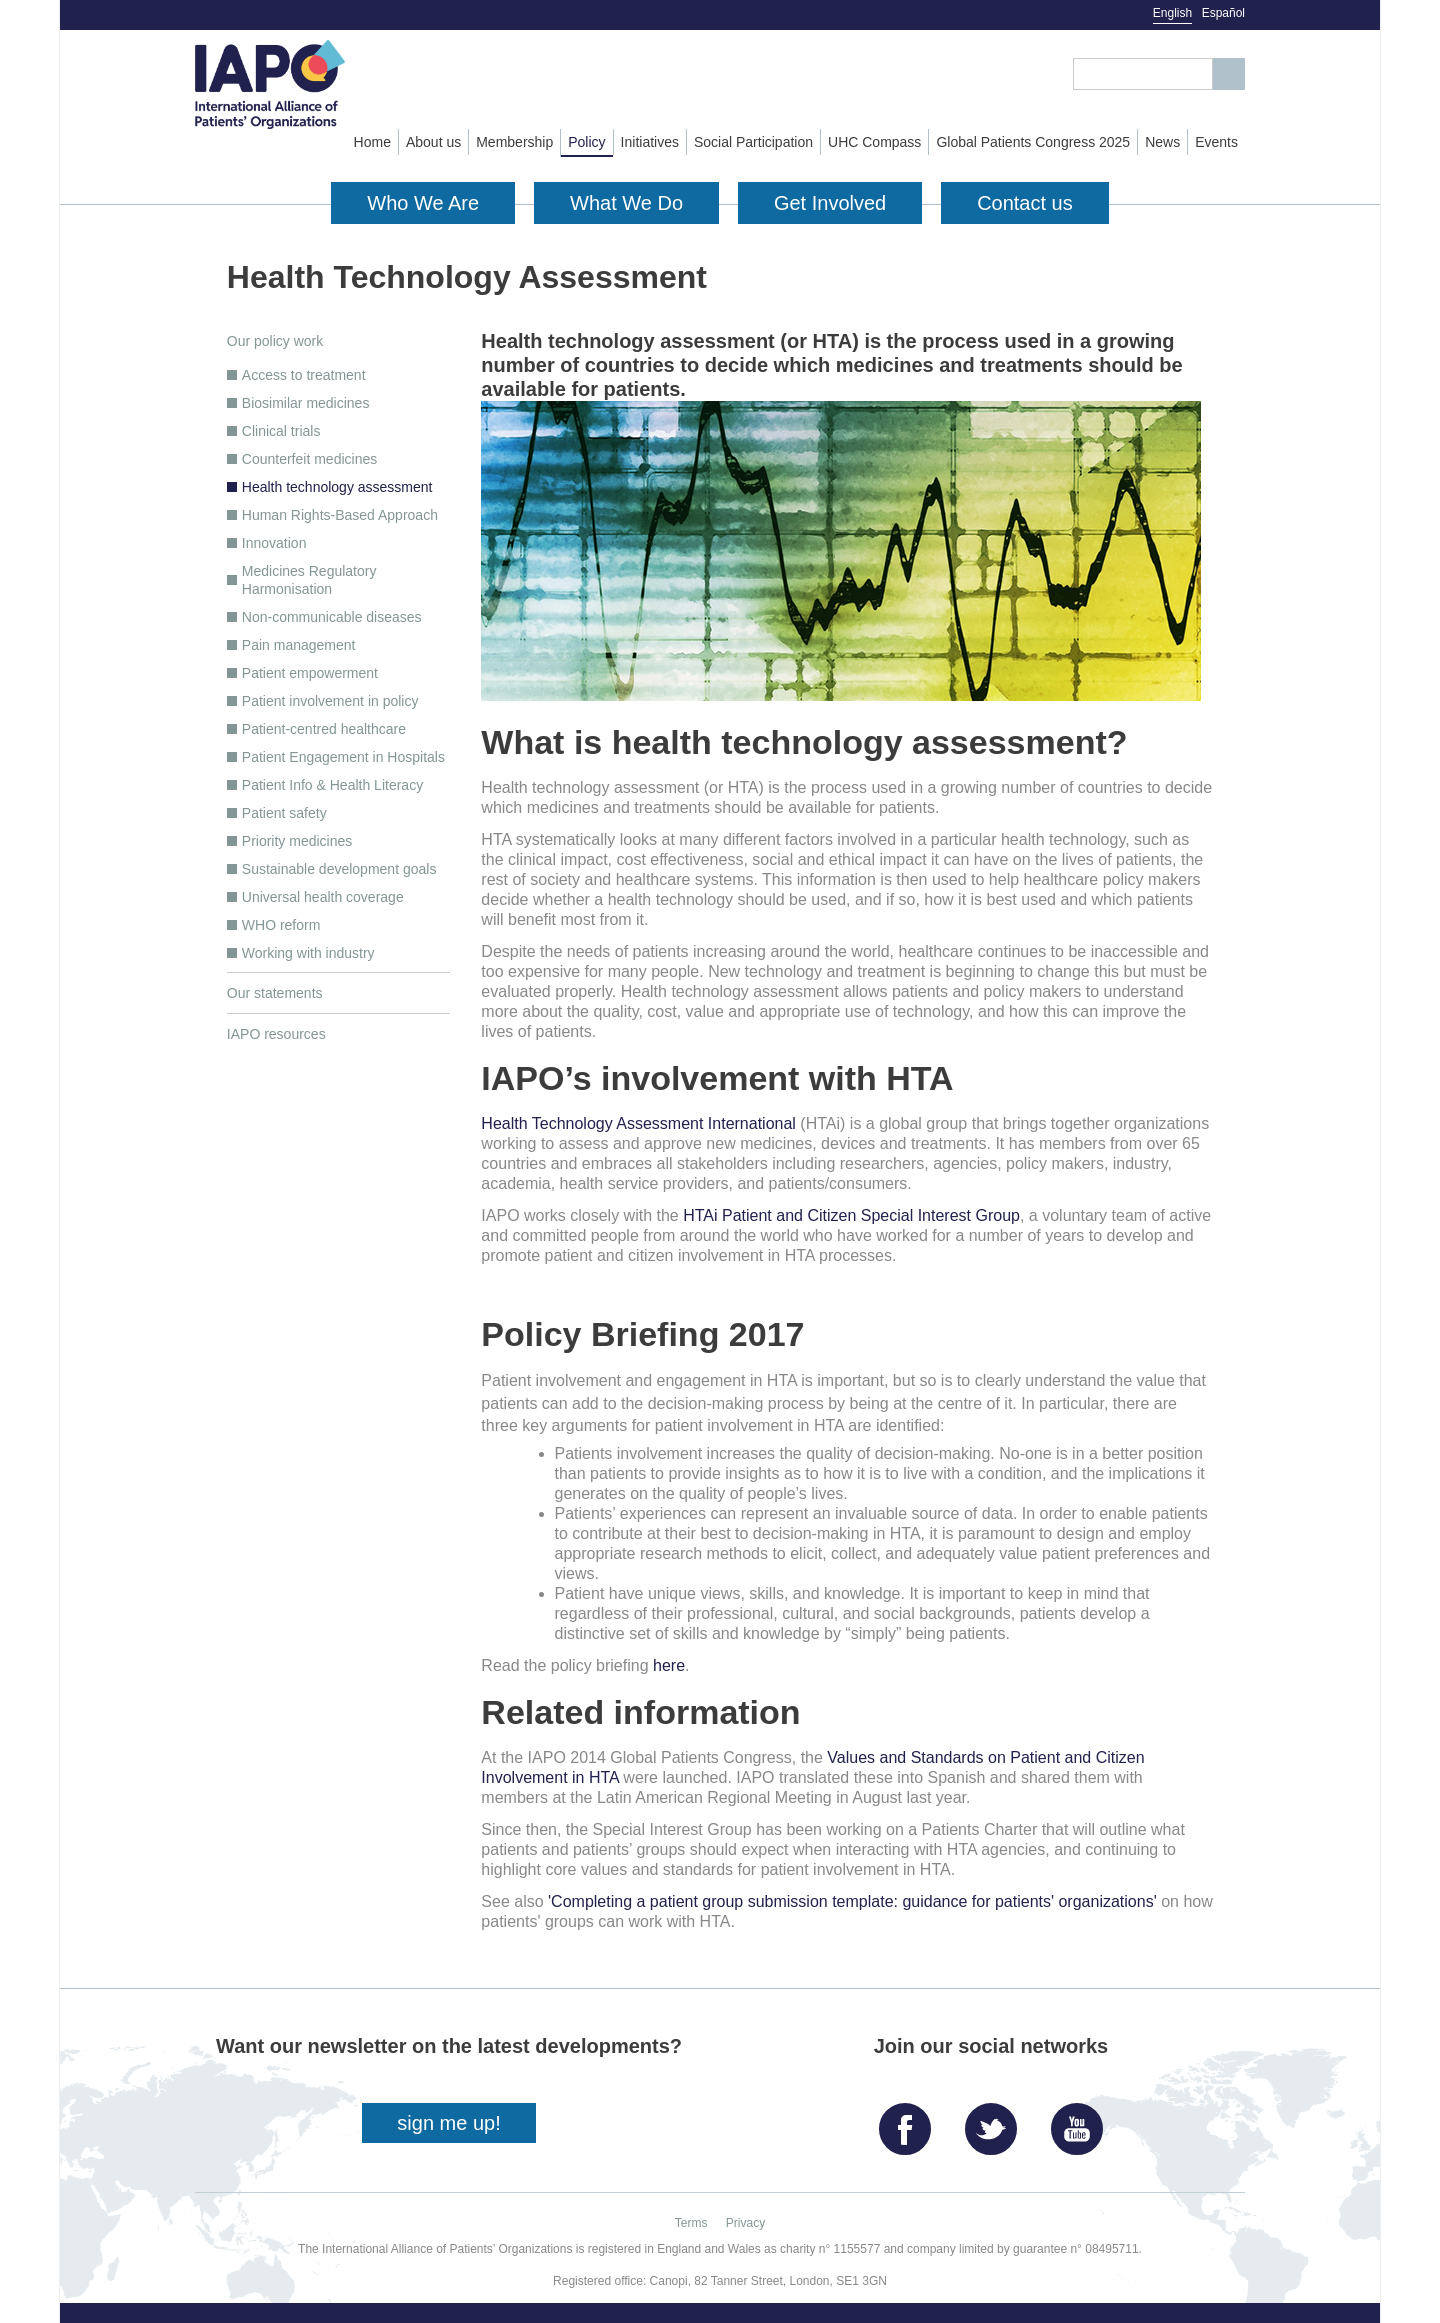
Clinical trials (281, 431)
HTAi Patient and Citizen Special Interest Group (851, 1215)
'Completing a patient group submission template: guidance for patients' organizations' (852, 1901)
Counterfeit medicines (309, 459)
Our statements (275, 993)
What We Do (626, 203)
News (1162, 142)
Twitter (996, 2121)
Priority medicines (297, 841)
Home (372, 142)
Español (1223, 13)
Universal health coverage (323, 897)
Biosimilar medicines (306, 403)
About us (433, 142)
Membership (514, 142)
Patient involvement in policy (330, 701)
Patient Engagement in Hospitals (343, 757)
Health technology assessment (337, 487)
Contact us (1025, 203)
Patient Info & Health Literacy (332, 785)
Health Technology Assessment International (638, 1123)
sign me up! (448, 2123)
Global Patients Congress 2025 (1033, 142)
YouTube (1082, 2121)
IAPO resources (276, 1034)
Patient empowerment (310, 673)
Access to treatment (304, 375)
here (669, 1665)
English (1172, 13)
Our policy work (275, 341)
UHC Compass (874, 142)
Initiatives (650, 142)
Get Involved (830, 203)
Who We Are (423, 203)
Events (1216, 142)
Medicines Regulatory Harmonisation (309, 580)
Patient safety (284, 813)
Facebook (910, 2121)
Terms (691, 2223)
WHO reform (281, 925)
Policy (586, 142)
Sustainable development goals (339, 869)
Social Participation (753, 142)
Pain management (299, 645)
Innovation (274, 543)
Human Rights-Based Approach (340, 515)
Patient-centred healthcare (324, 729)
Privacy (745, 2223)
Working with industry (308, 953)
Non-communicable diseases (332, 617)
